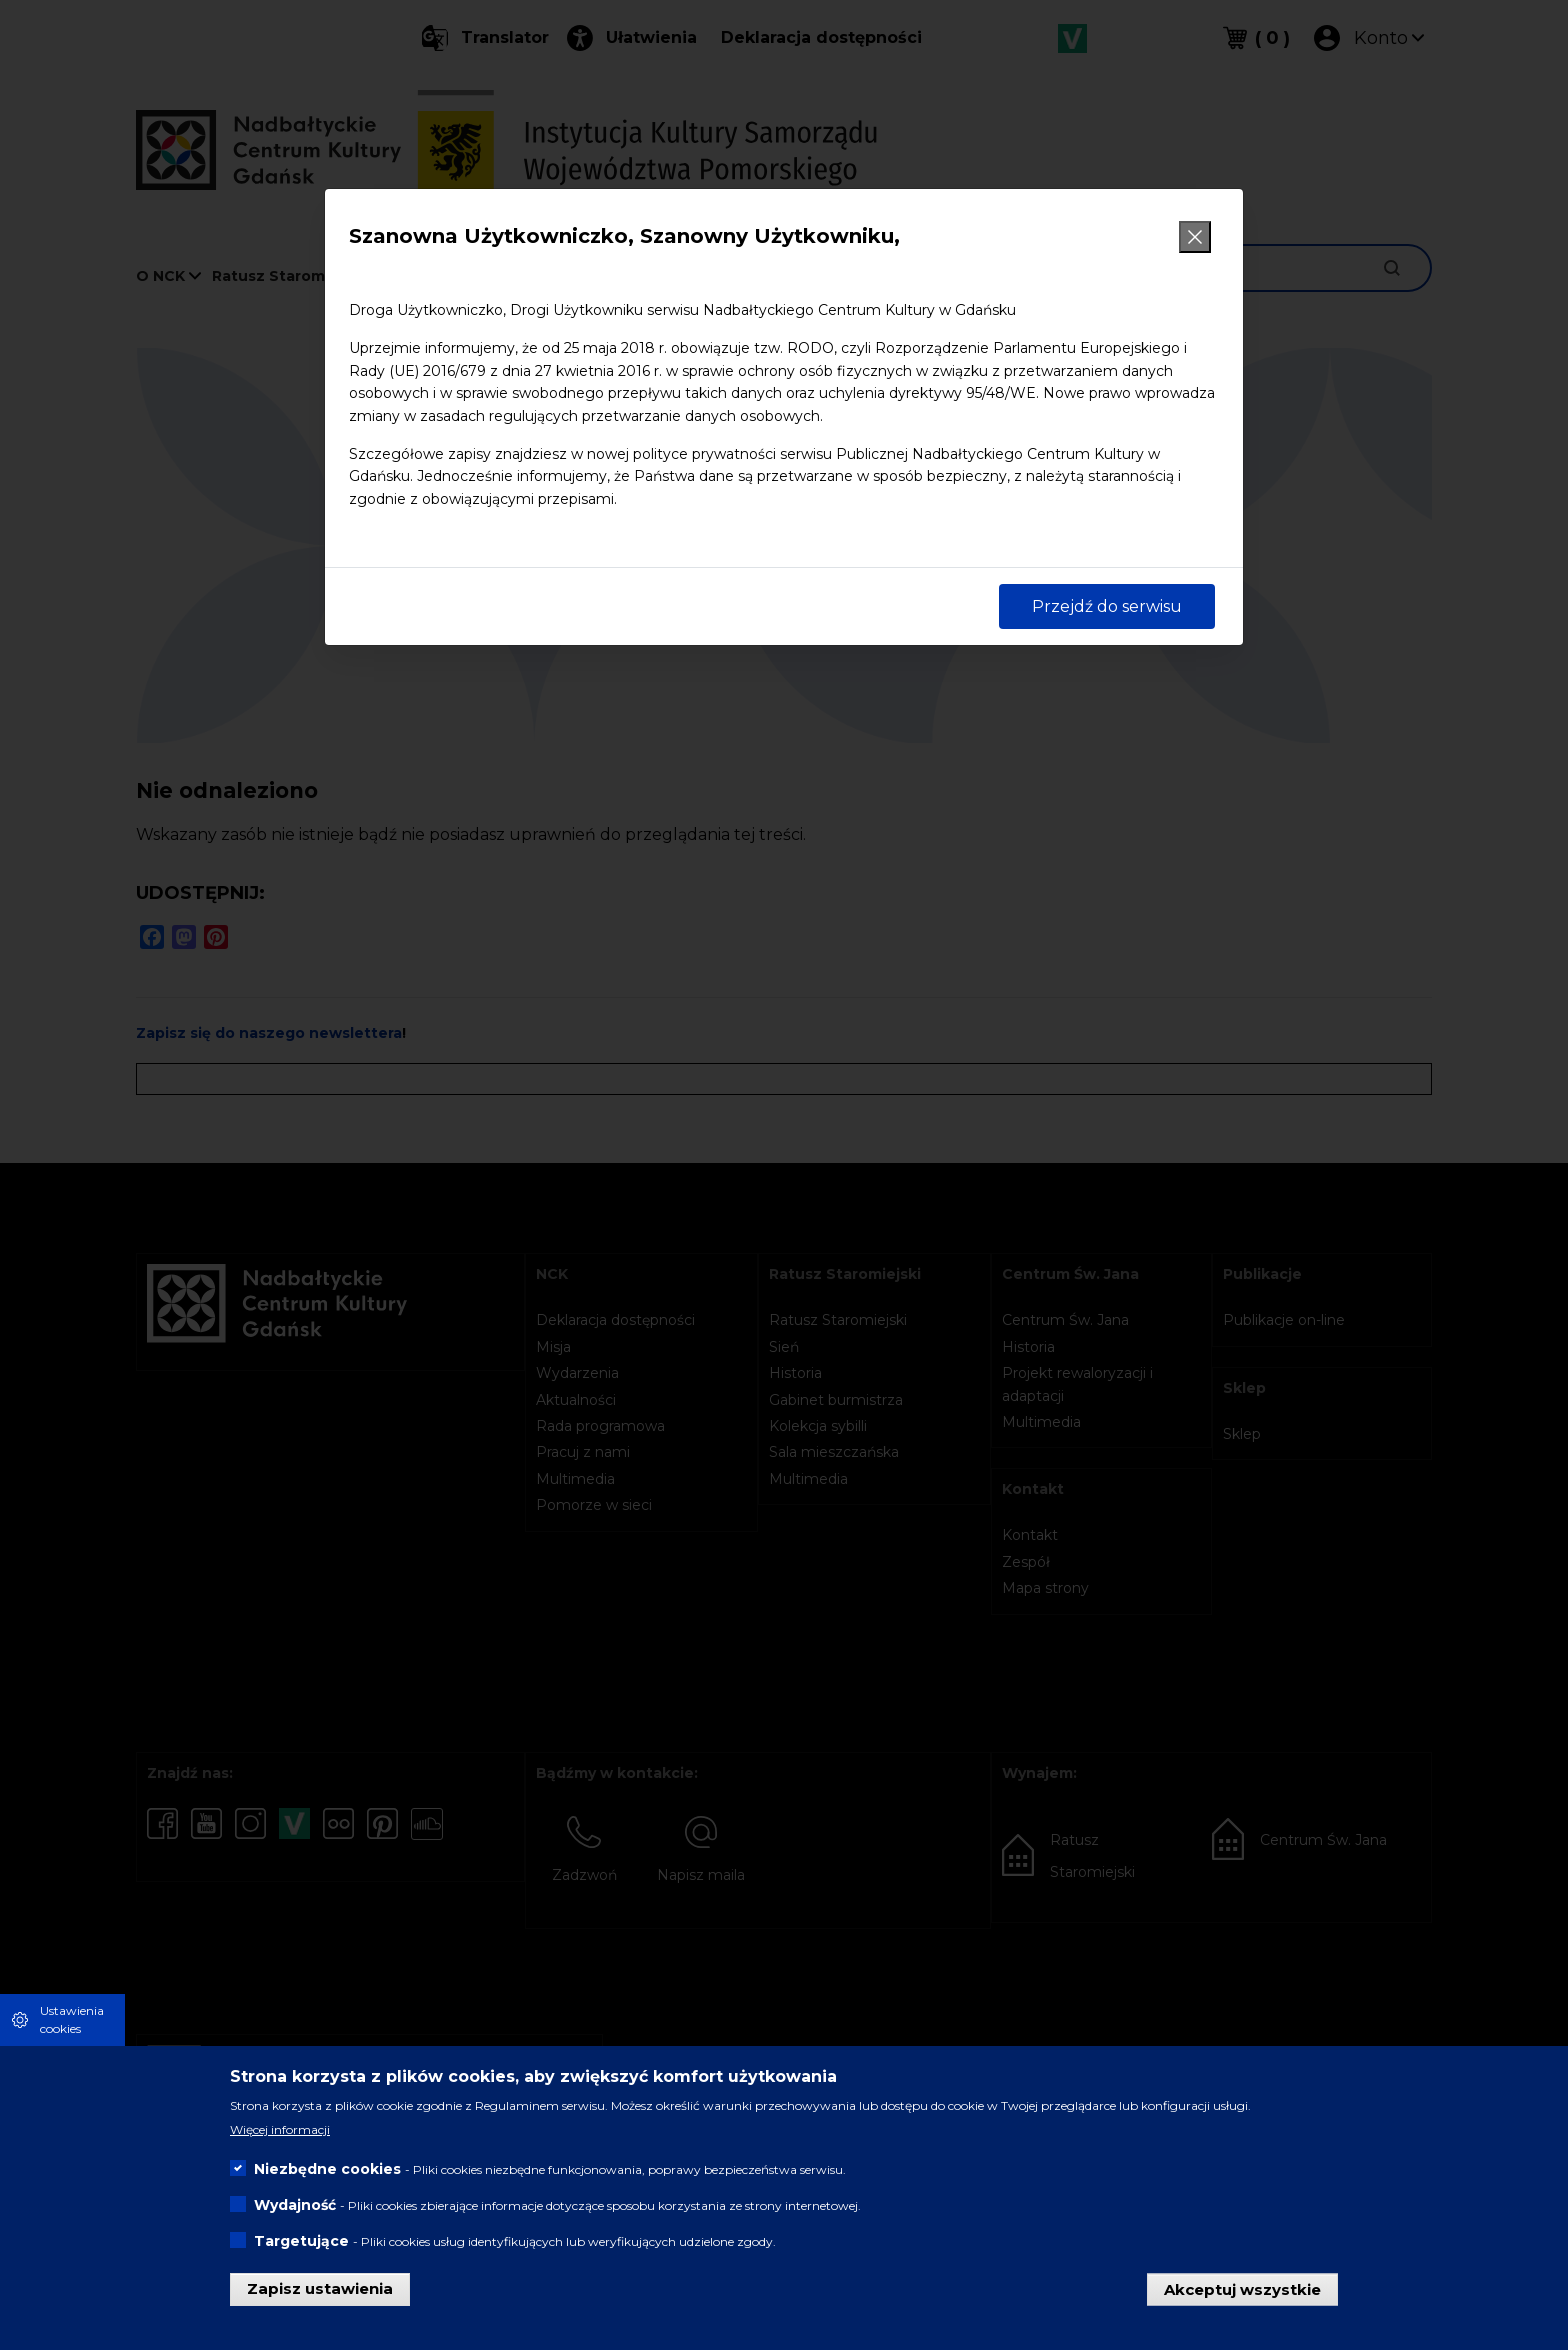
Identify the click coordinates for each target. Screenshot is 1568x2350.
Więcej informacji (280, 2129)
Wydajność (295, 2205)
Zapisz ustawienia (320, 2288)
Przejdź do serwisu (1107, 606)
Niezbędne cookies (327, 2169)
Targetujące (301, 2241)
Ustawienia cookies (72, 2019)
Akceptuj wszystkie (1242, 2288)
